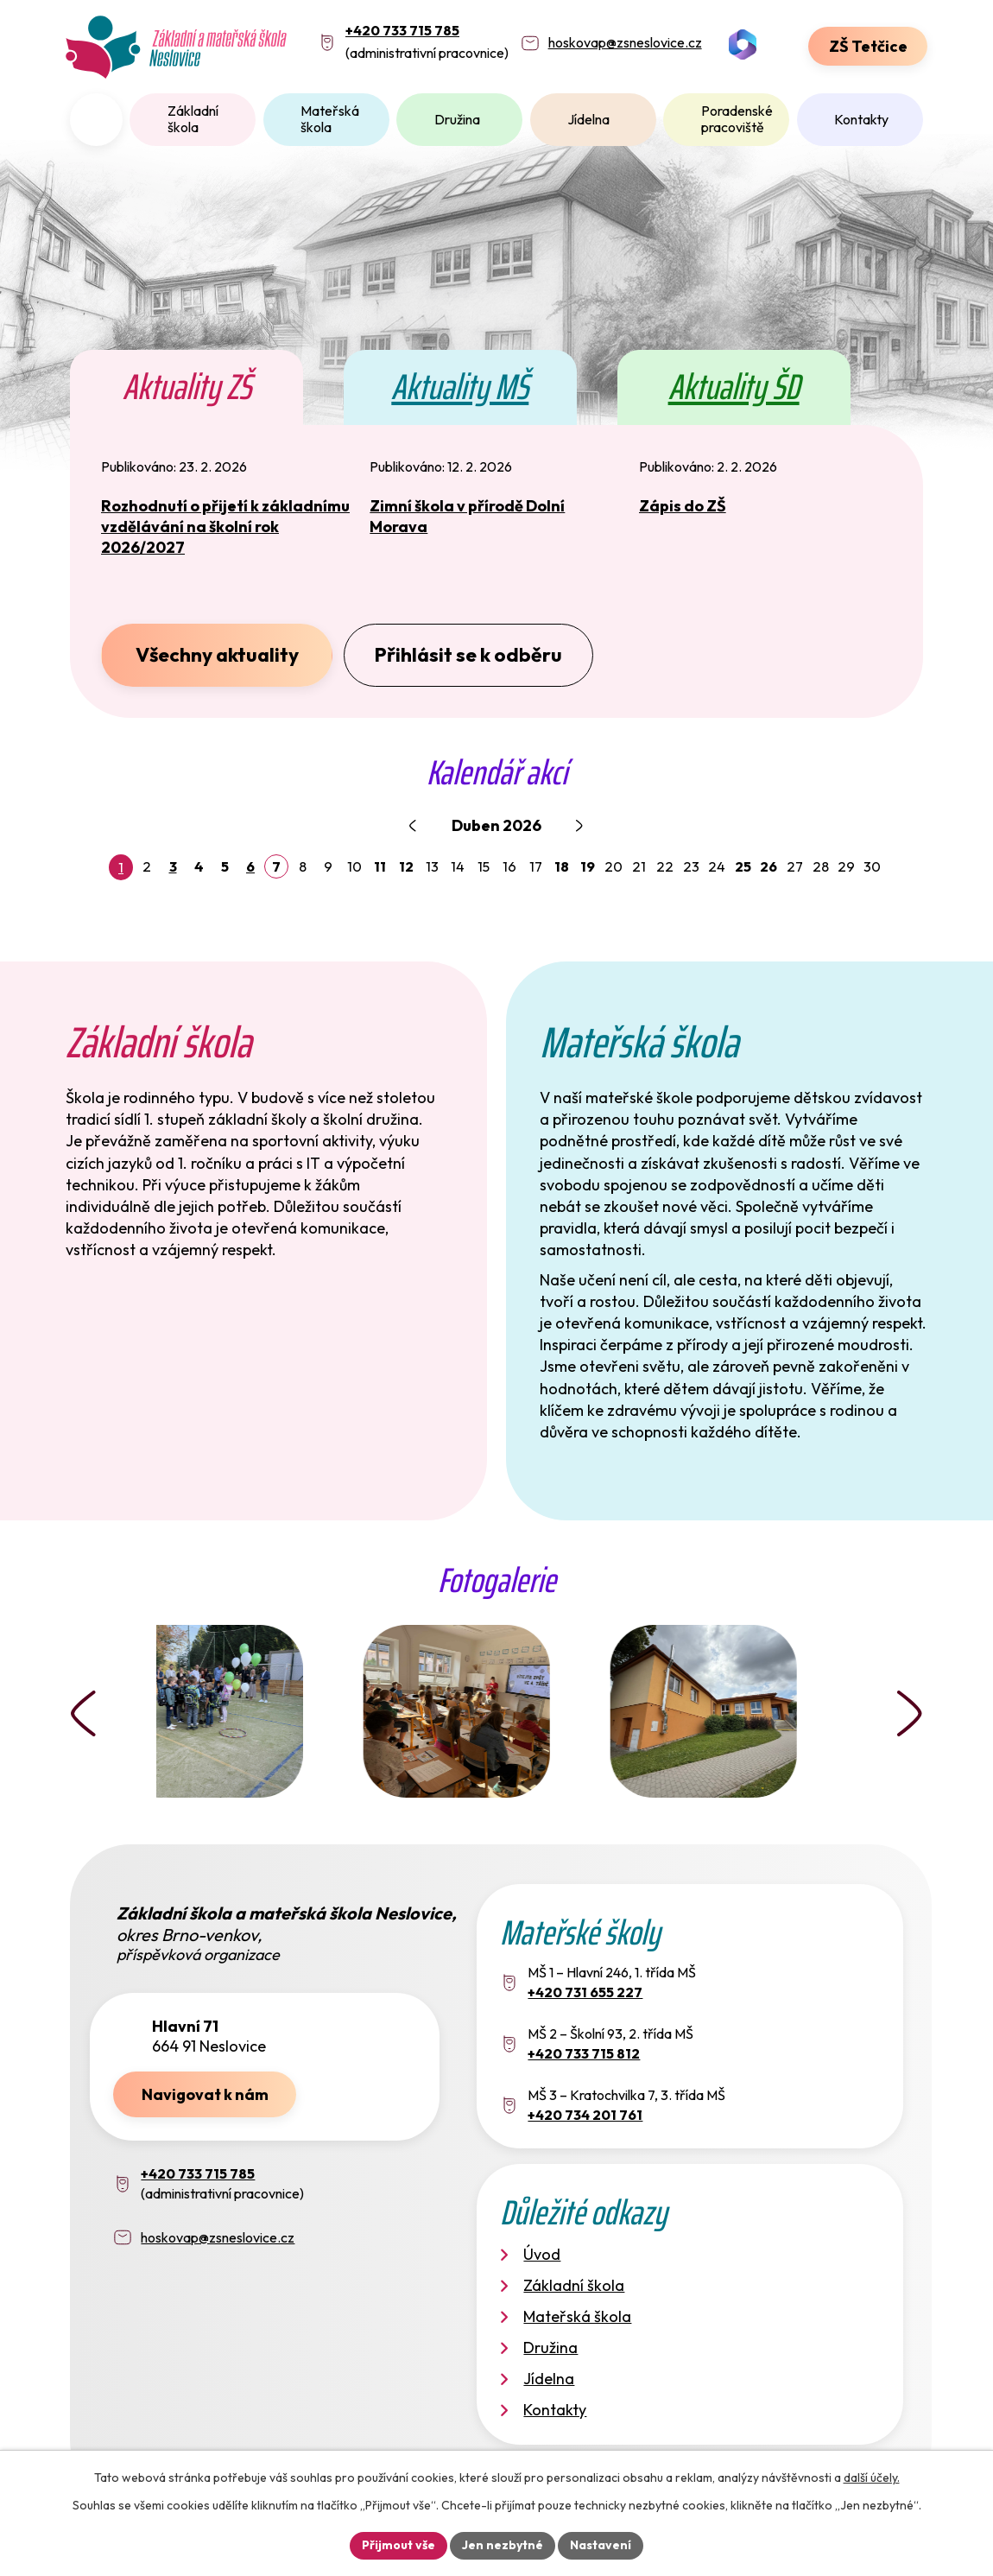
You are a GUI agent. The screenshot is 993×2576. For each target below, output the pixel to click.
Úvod (96, 119)
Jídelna (588, 119)
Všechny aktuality (217, 654)
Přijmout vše (398, 2545)
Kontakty (861, 119)
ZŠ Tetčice (868, 46)
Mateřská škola (329, 119)
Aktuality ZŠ (187, 386)
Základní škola (193, 119)
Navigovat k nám (205, 2094)
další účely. (872, 2477)
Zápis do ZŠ (682, 506)
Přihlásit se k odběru (468, 654)
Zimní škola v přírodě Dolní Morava (467, 516)
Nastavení (600, 2545)
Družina (457, 119)
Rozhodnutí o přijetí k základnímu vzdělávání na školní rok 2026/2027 (225, 527)
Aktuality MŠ (459, 386)
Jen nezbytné (502, 2545)
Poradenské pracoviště (737, 119)
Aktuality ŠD (734, 386)
